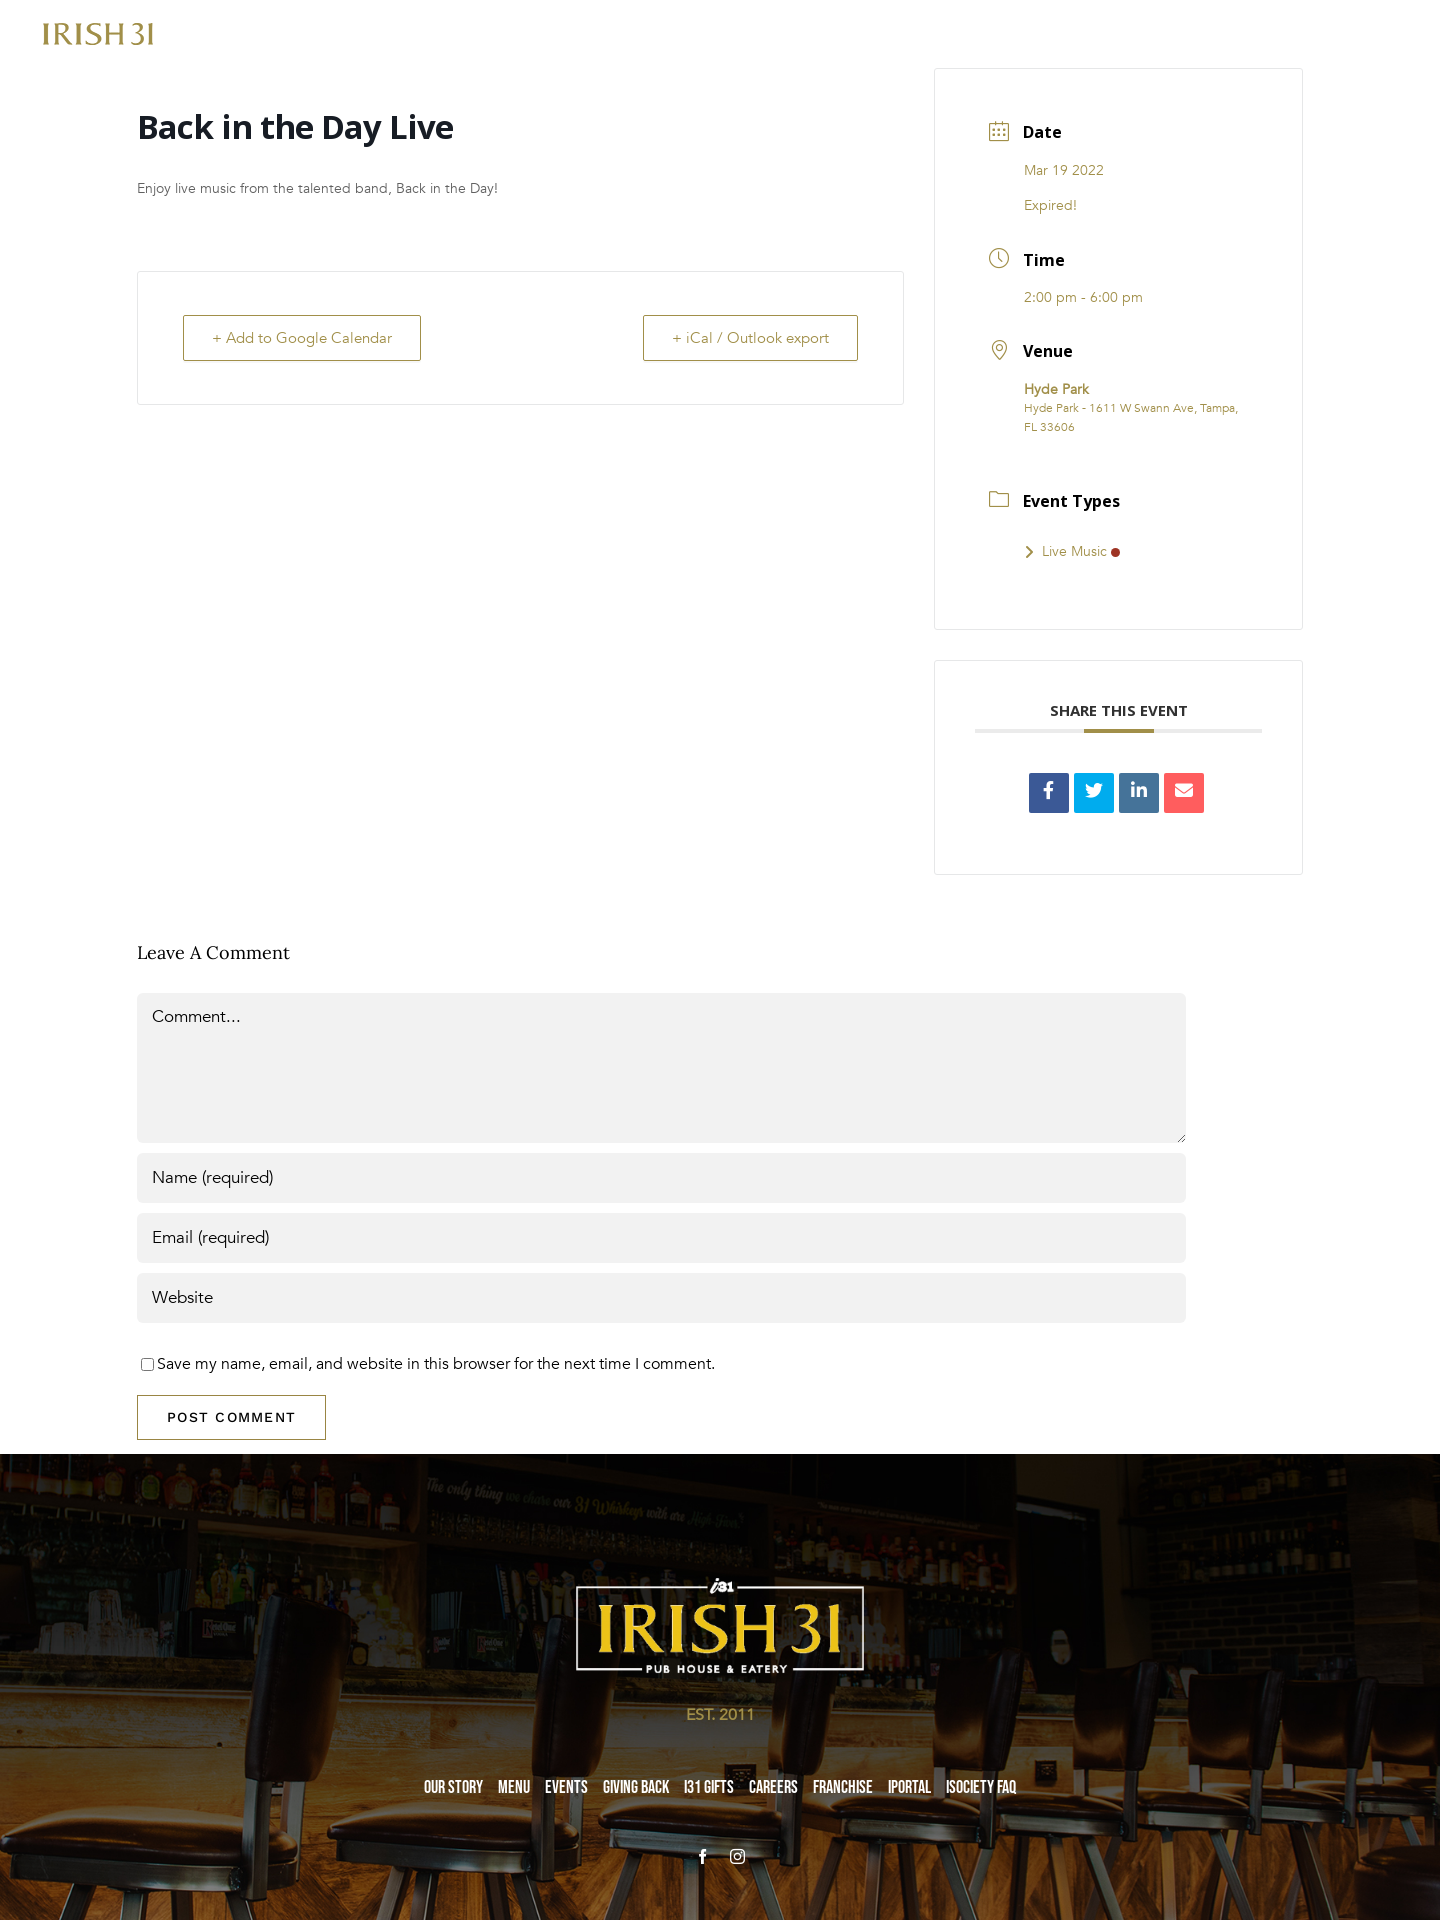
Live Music (1072, 551)
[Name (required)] (661, 1178)
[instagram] (737, 1856)
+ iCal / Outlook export (750, 338)
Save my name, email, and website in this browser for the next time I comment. (436, 1364)
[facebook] (702, 1856)
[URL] (661, 1298)
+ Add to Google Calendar (302, 338)
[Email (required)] (661, 1238)
